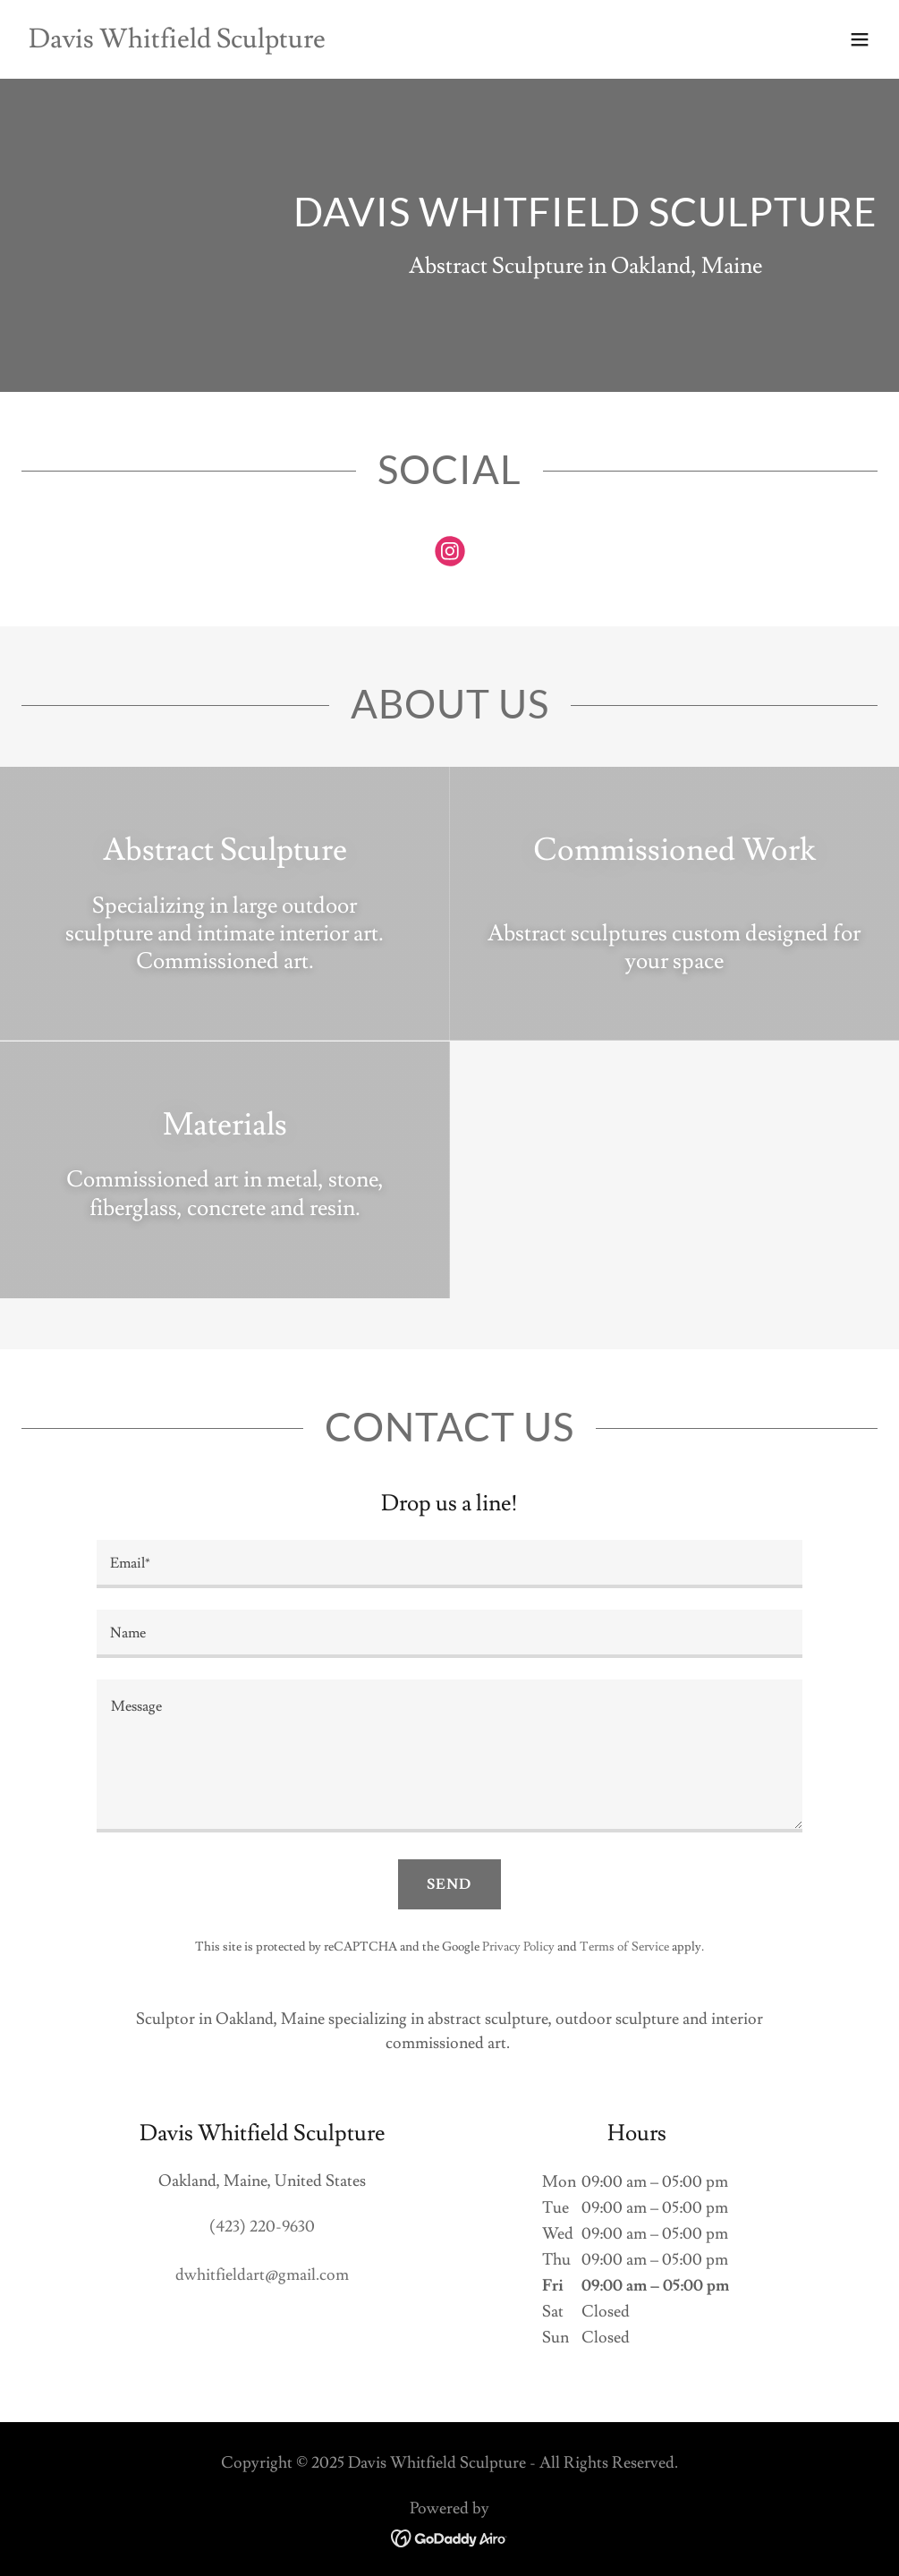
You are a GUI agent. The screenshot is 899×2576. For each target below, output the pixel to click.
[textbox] (450, 1564)
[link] (177, 42)
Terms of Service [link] (624, 1947)
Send (449, 1884)
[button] (860, 39)
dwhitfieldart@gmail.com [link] (262, 2275)
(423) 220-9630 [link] (262, 2226)
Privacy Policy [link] (518, 1947)
